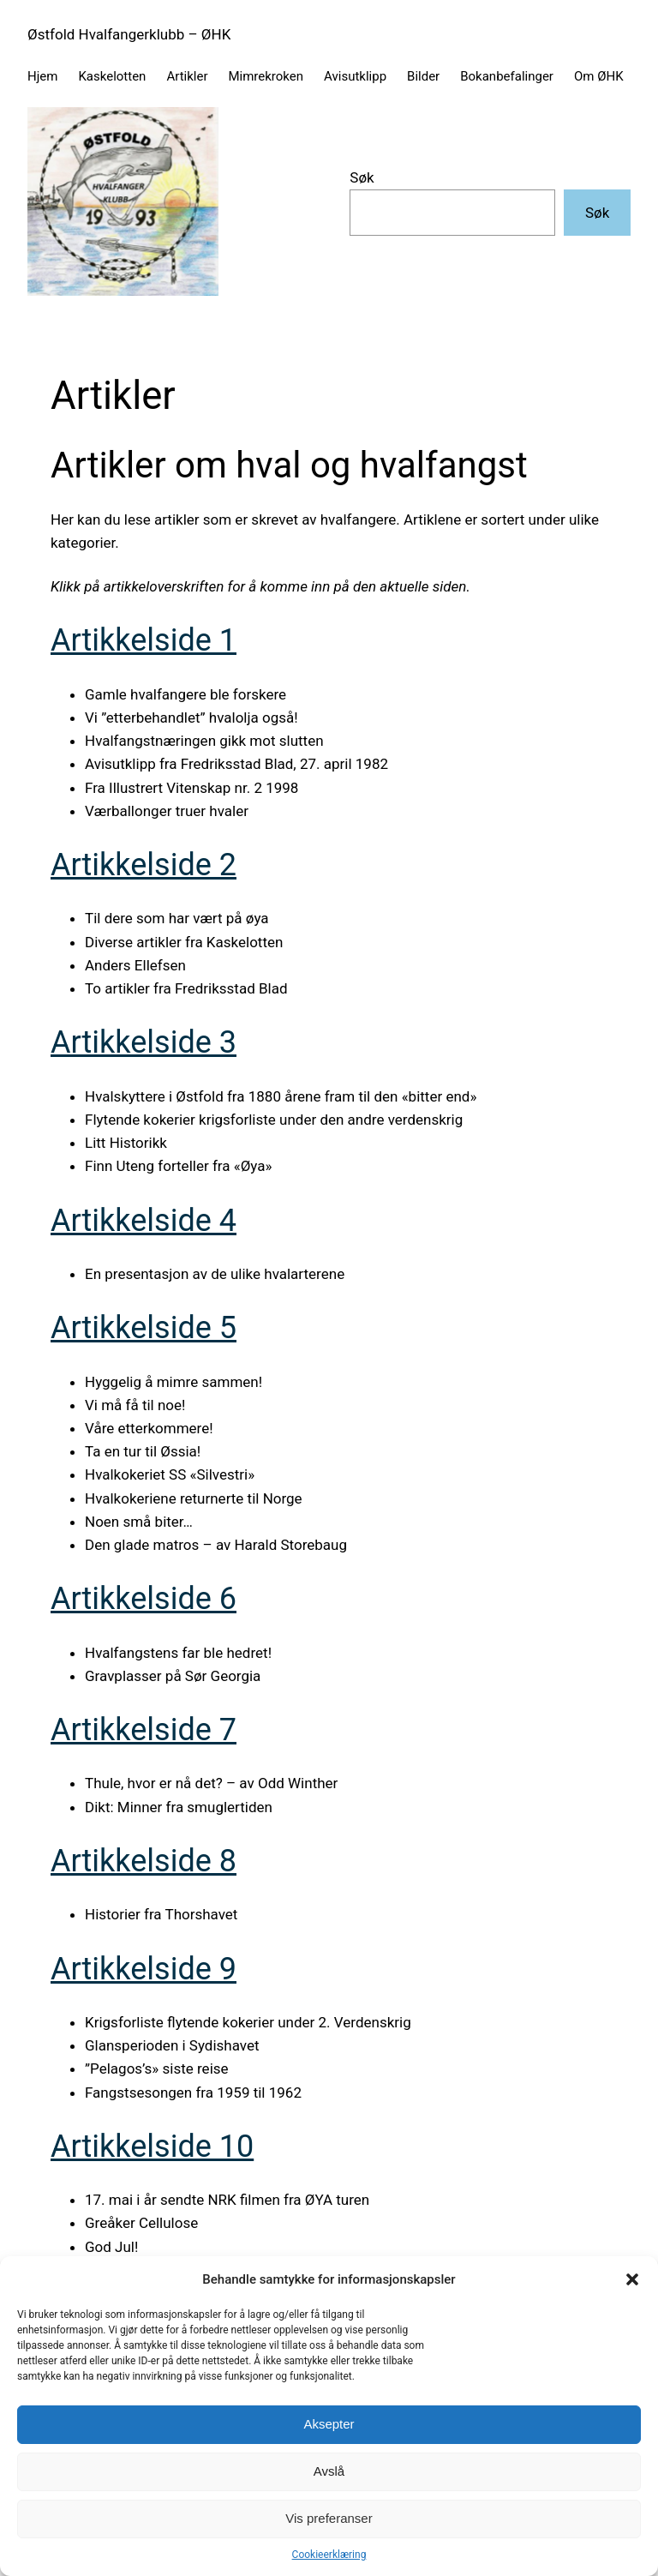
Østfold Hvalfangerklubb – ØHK (128, 34)
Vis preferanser (328, 2518)
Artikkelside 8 (143, 1861)
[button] (632, 2279)
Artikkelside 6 (143, 1599)
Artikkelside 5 (143, 1328)
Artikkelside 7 (143, 1730)
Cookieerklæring (329, 2555)
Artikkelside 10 (152, 2147)
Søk (362, 177)
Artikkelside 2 (143, 865)
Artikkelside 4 (143, 1221)
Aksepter (328, 2424)
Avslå (329, 2471)
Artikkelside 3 (143, 1042)
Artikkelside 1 (143, 640)
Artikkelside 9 (143, 1969)
